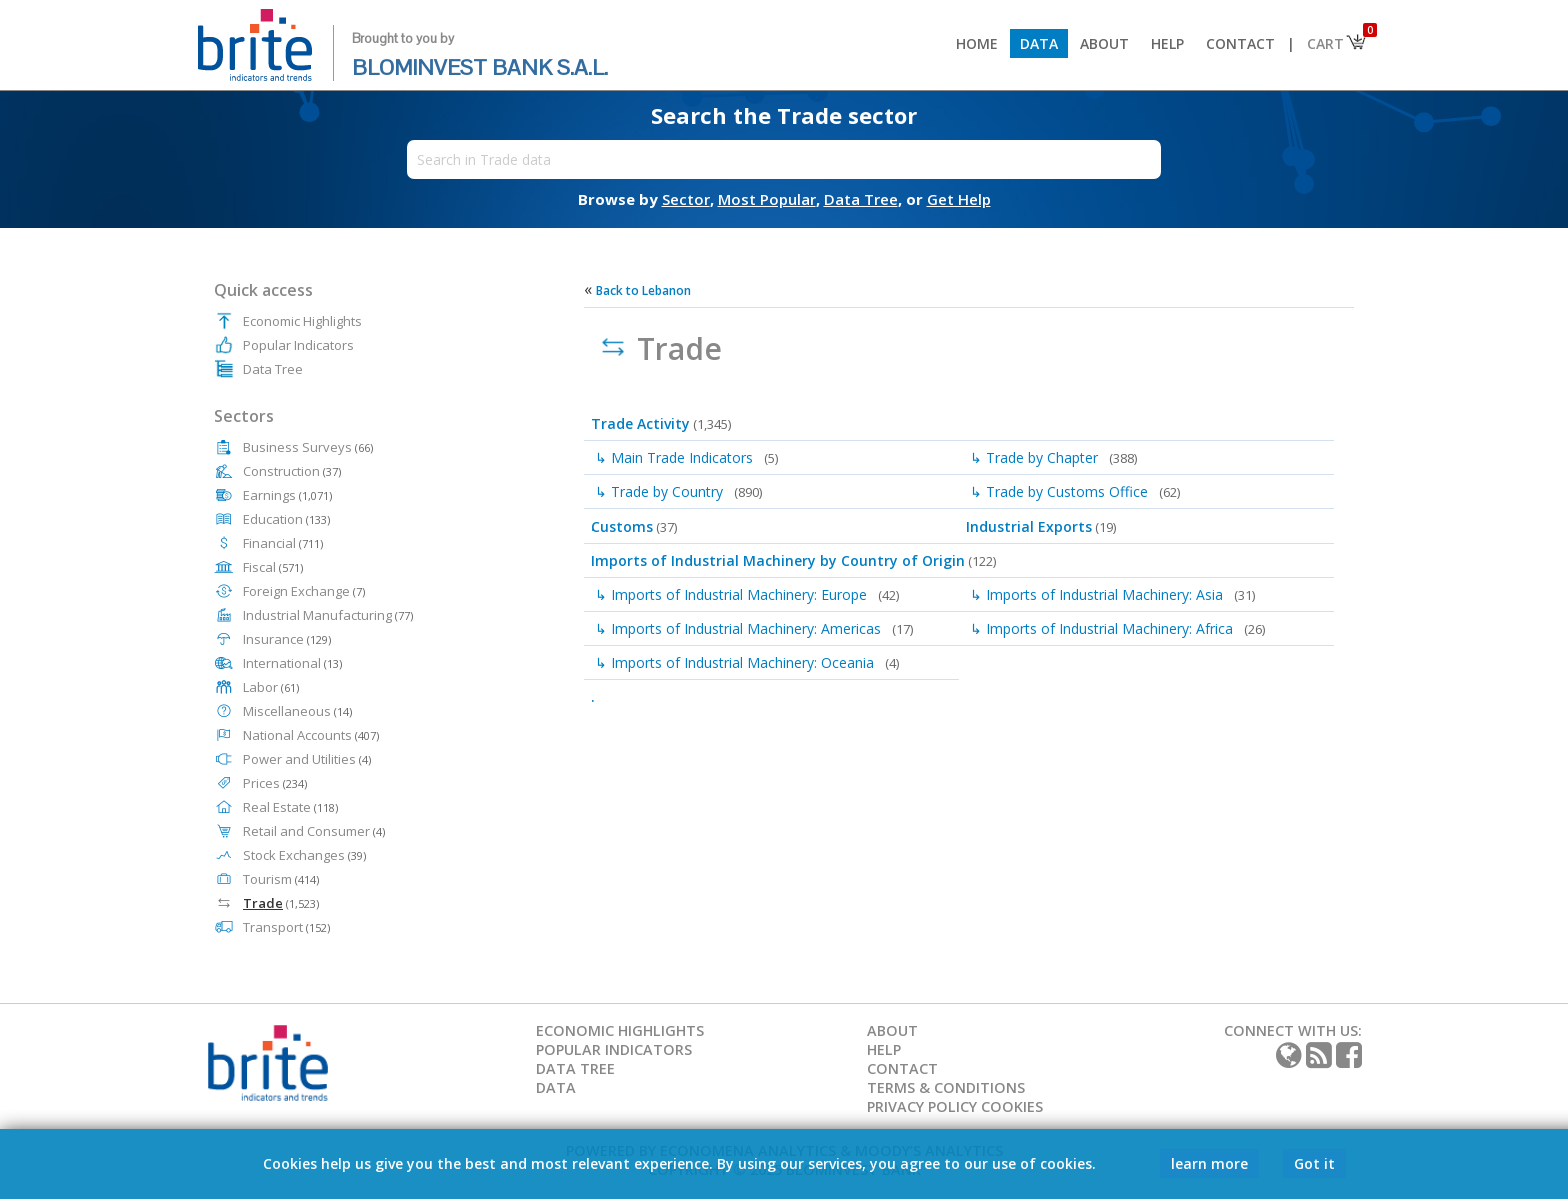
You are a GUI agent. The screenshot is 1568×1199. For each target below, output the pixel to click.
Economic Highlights (302, 321)
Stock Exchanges (304, 855)
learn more (1209, 1163)
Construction (292, 471)
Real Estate (290, 807)
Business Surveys (308, 447)
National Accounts (311, 735)
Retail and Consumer (314, 831)
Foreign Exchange (304, 591)
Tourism (281, 879)
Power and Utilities (307, 759)
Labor (271, 687)
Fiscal (273, 567)
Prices (275, 783)
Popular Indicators (298, 345)
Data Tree (273, 369)
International (292, 663)
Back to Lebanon (643, 290)
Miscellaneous (297, 711)
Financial (283, 543)
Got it (1314, 1163)
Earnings (287, 495)
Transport (286, 927)
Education (286, 519)
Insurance (287, 639)
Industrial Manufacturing (328, 615)
